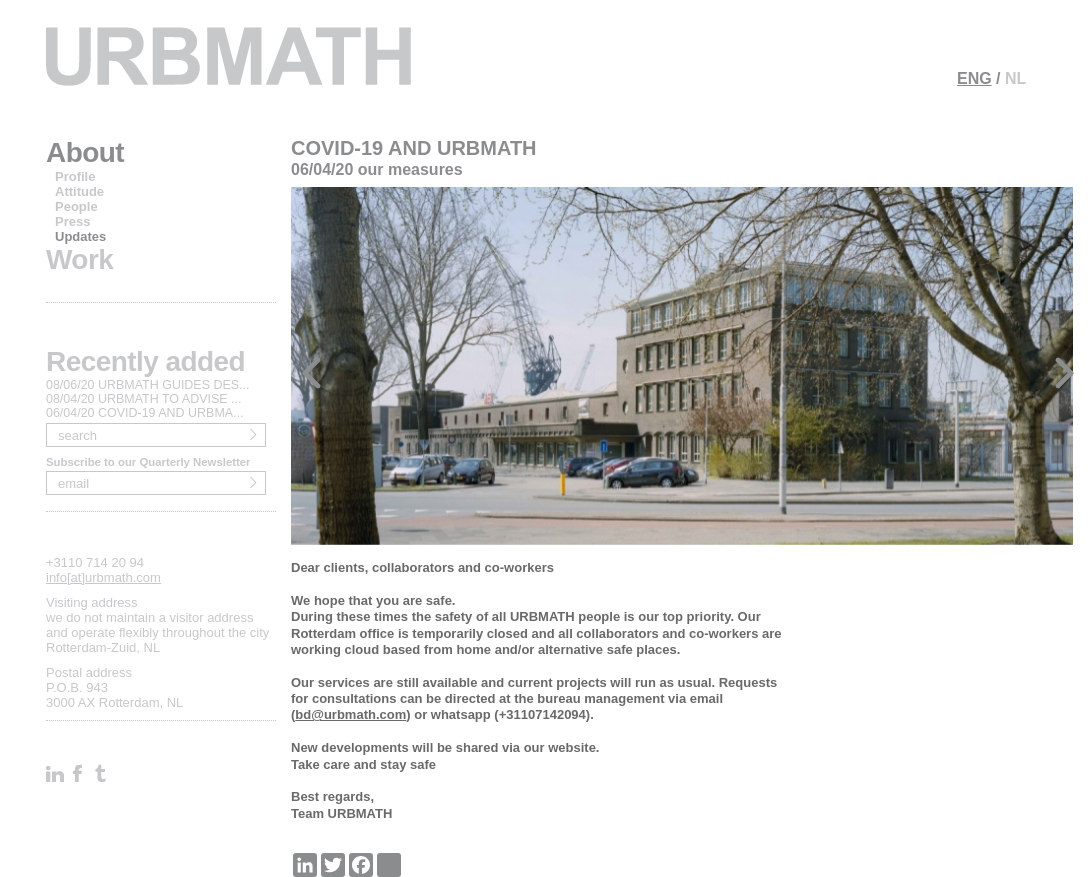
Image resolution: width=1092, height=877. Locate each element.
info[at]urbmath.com (103, 577)
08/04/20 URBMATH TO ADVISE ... (143, 399)
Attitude (79, 191)
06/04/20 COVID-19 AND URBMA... (145, 413)
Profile (75, 176)
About (85, 152)
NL (1015, 78)
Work (79, 259)
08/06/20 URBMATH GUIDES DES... (148, 385)
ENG (974, 78)
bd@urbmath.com (350, 714)
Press (72, 221)
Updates (80, 236)
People (76, 206)
